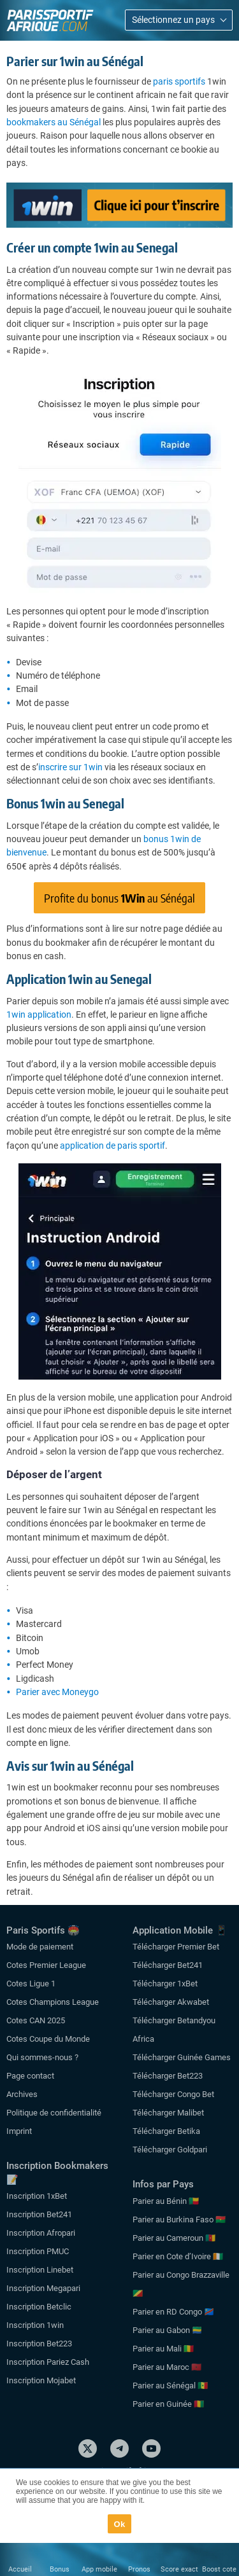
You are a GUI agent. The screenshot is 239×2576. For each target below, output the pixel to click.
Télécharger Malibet (168, 2112)
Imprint (19, 2131)
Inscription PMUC (37, 2251)
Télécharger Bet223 (168, 2076)
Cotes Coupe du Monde (48, 2039)
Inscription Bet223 (39, 2343)
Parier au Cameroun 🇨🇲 (174, 2238)
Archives (22, 2094)
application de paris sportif (112, 1145)
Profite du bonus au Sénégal (119, 897)
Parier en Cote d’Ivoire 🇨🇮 (178, 2256)
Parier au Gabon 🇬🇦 (167, 2330)
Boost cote (219, 2569)
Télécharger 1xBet (165, 1983)
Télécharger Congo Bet (173, 2094)
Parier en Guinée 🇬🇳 (168, 2404)
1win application (38, 1014)
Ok (120, 2524)
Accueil (20, 2569)
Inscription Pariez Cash (47, 2362)
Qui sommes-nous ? (42, 2057)
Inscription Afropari (40, 2233)
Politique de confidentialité (53, 2112)
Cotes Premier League (46, 1965)
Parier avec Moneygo (57, 1692)
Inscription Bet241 (39, 2214)
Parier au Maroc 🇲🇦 (167, 2367)
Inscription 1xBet (36, 2196)
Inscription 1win (35, 2325)
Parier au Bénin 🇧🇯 (166, 2201)
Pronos (139, 2569)
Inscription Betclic (38, 2306)
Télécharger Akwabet (171, 2002)
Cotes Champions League (52, 2002)
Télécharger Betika (166, 2131)
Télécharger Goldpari (170, 2149)
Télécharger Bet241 (168, 1965)
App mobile (99, 2569)
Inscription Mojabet (41, 2380)
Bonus (59, 2569)
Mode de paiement (39, 1946)
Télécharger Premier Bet (176, 1946)
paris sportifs (179, 81)
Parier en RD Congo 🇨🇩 (173, 2311)
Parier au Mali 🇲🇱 (163, 2348)
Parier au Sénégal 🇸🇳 (170, 2385)
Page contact (30, 2076)
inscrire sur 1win (70, 767)
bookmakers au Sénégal (53, 122)
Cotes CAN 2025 (35, 2020)
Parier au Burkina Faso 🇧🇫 (179, 2219)
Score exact (179, 2569)
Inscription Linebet (39, 2270)
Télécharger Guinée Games (182, 2057)
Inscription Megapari (43, 2288)
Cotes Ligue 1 (30, 1983)
